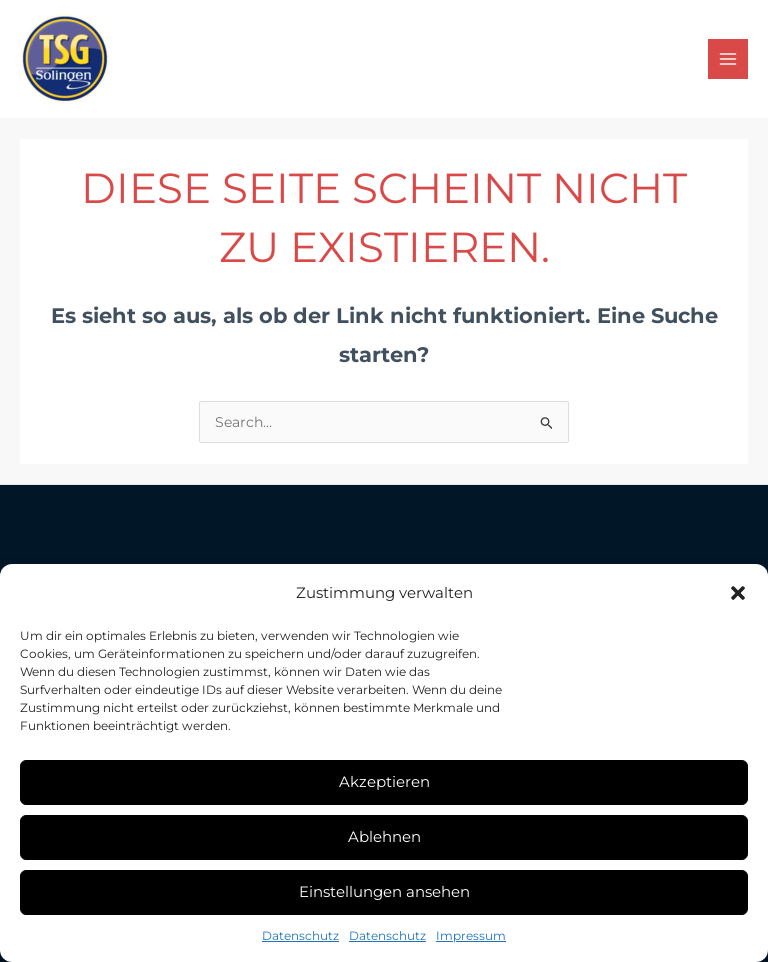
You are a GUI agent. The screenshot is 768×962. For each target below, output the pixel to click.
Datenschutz (300, 935)
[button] (738, 593)
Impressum (471, 935)
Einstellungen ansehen (384, 891)
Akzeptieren (384, 781)
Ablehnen (384, 836)
